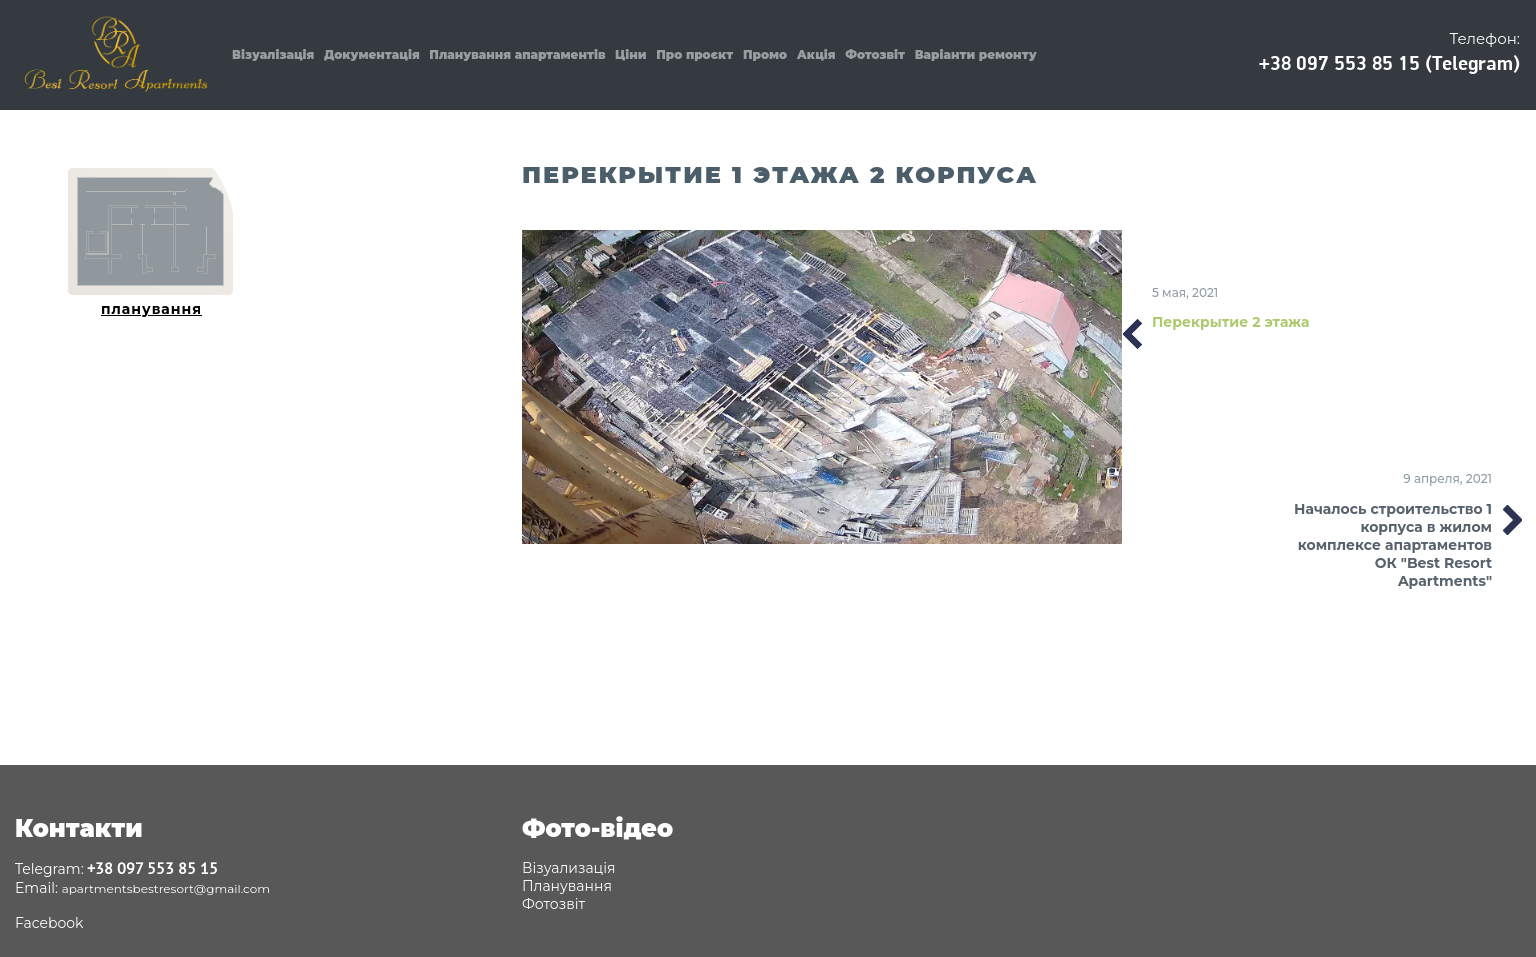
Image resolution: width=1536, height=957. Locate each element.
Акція (816, 54)
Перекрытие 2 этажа (1230, 322)
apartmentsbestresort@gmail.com (166, 888)
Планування (567, 886)
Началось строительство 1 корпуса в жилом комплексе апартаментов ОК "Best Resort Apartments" (1393, 545)
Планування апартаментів (517, 54)
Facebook (49, 923)
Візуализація (568, 868)
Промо (765, 54)
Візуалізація (273, 54)
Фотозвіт (875, 54)
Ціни (631, 54)
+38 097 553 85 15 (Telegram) (1389, 63)
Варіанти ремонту (976, 54)
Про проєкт (694, 54)
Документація (372, 54)
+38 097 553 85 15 (152, 868)
